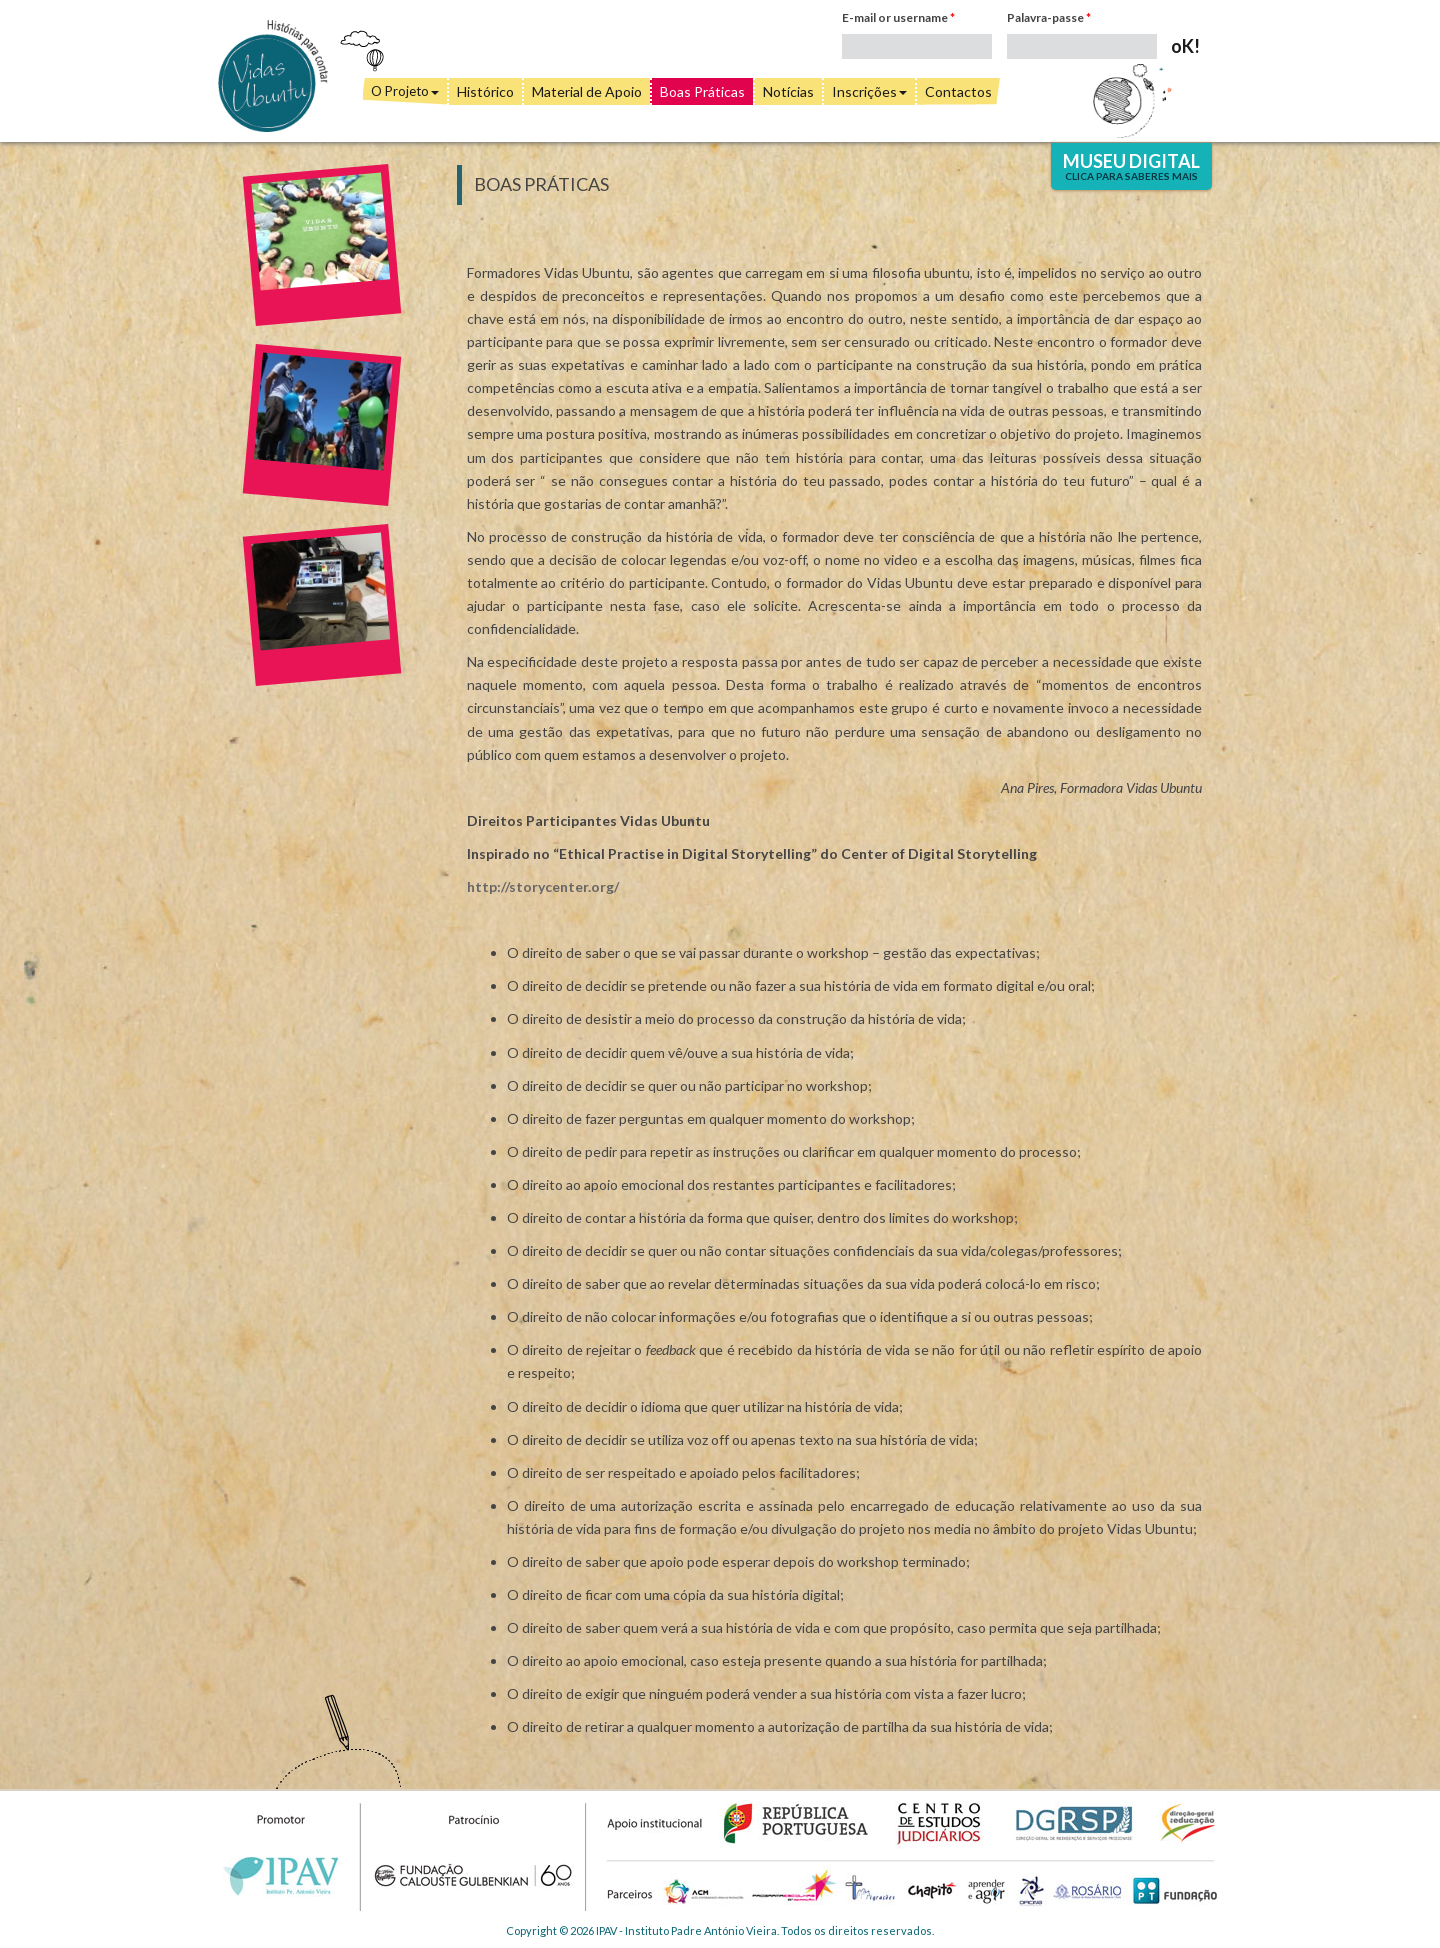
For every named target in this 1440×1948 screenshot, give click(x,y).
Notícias (788, 91)
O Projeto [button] (405, 91)
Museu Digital (1131, 166)
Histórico (485, 91)
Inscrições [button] (869, 91)
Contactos (958, 91)
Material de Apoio (587, 91)
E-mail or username (898, 17)
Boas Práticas (702, 91)
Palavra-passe (1049, 17)
